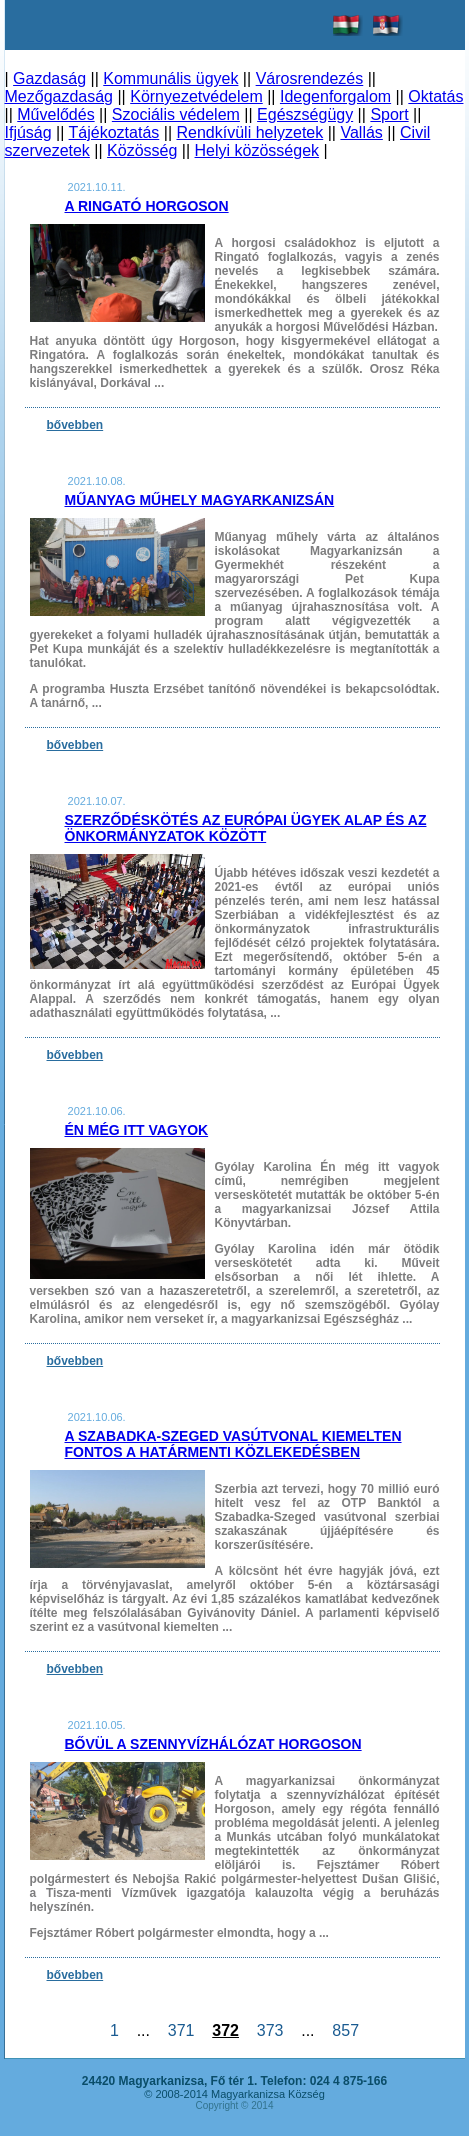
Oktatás (435, 96)
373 (270, 2030)
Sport (389, 114)
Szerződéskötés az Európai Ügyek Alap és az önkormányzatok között (246, 828)
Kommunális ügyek (170, 78)
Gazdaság (49, 78)
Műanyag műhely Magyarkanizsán (200, 500)
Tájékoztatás (114, 132)
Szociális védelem (176, 114)
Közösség (142, 150)
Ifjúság (28, 132)
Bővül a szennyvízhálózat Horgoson (213, 1744)
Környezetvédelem (196, 96)
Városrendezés (310, 78)
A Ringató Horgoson (147, 206)
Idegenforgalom (335, 96)
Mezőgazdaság (59, 96)
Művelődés (55, 114)
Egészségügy (305, 114)
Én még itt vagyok (137, 1130)
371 (181, 2030)
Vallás (361, 132)
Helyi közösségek (257, 150)
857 (345, 2030)
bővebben (75, 425)
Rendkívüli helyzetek (249, 132)
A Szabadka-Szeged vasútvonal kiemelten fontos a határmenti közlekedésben (233, 1444)
